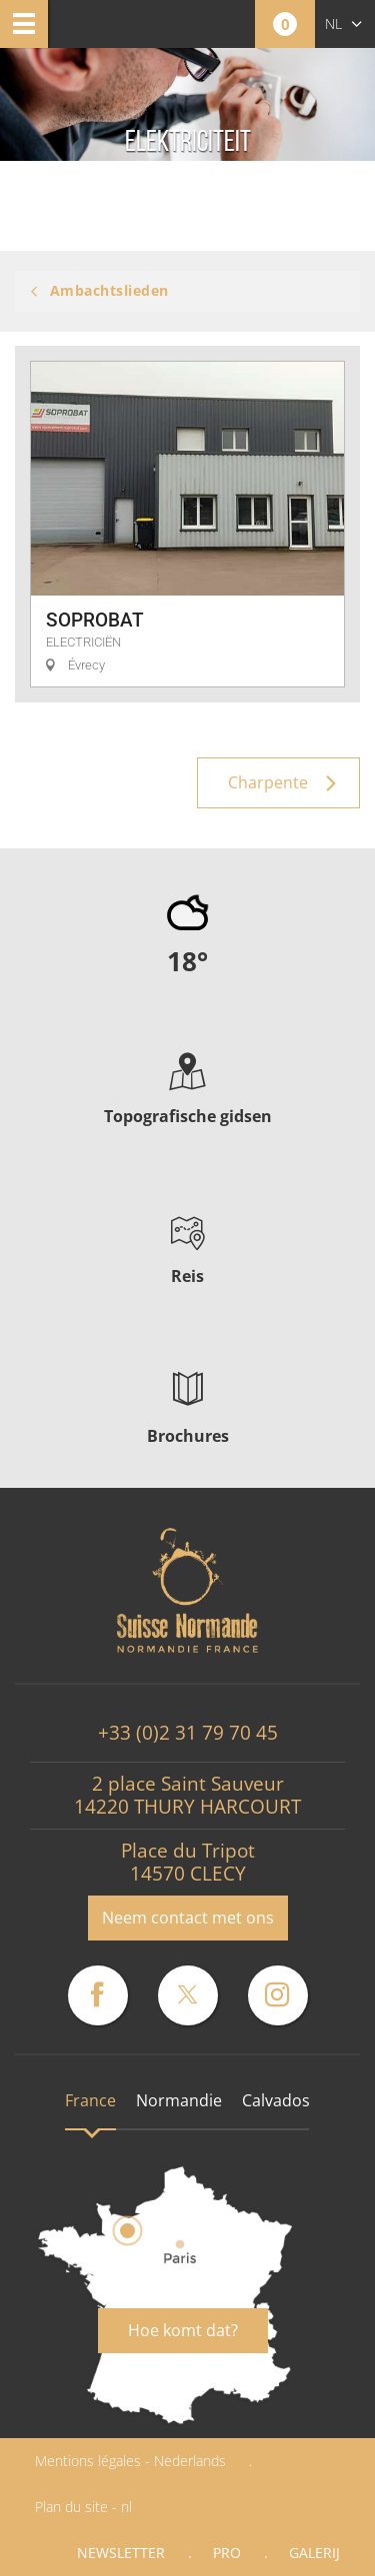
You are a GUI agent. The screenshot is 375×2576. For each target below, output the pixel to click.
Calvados (276, 2100)
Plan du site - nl (83, 2506)
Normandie (179, 2100)
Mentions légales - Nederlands (130, 2460)
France (90, 2100)
